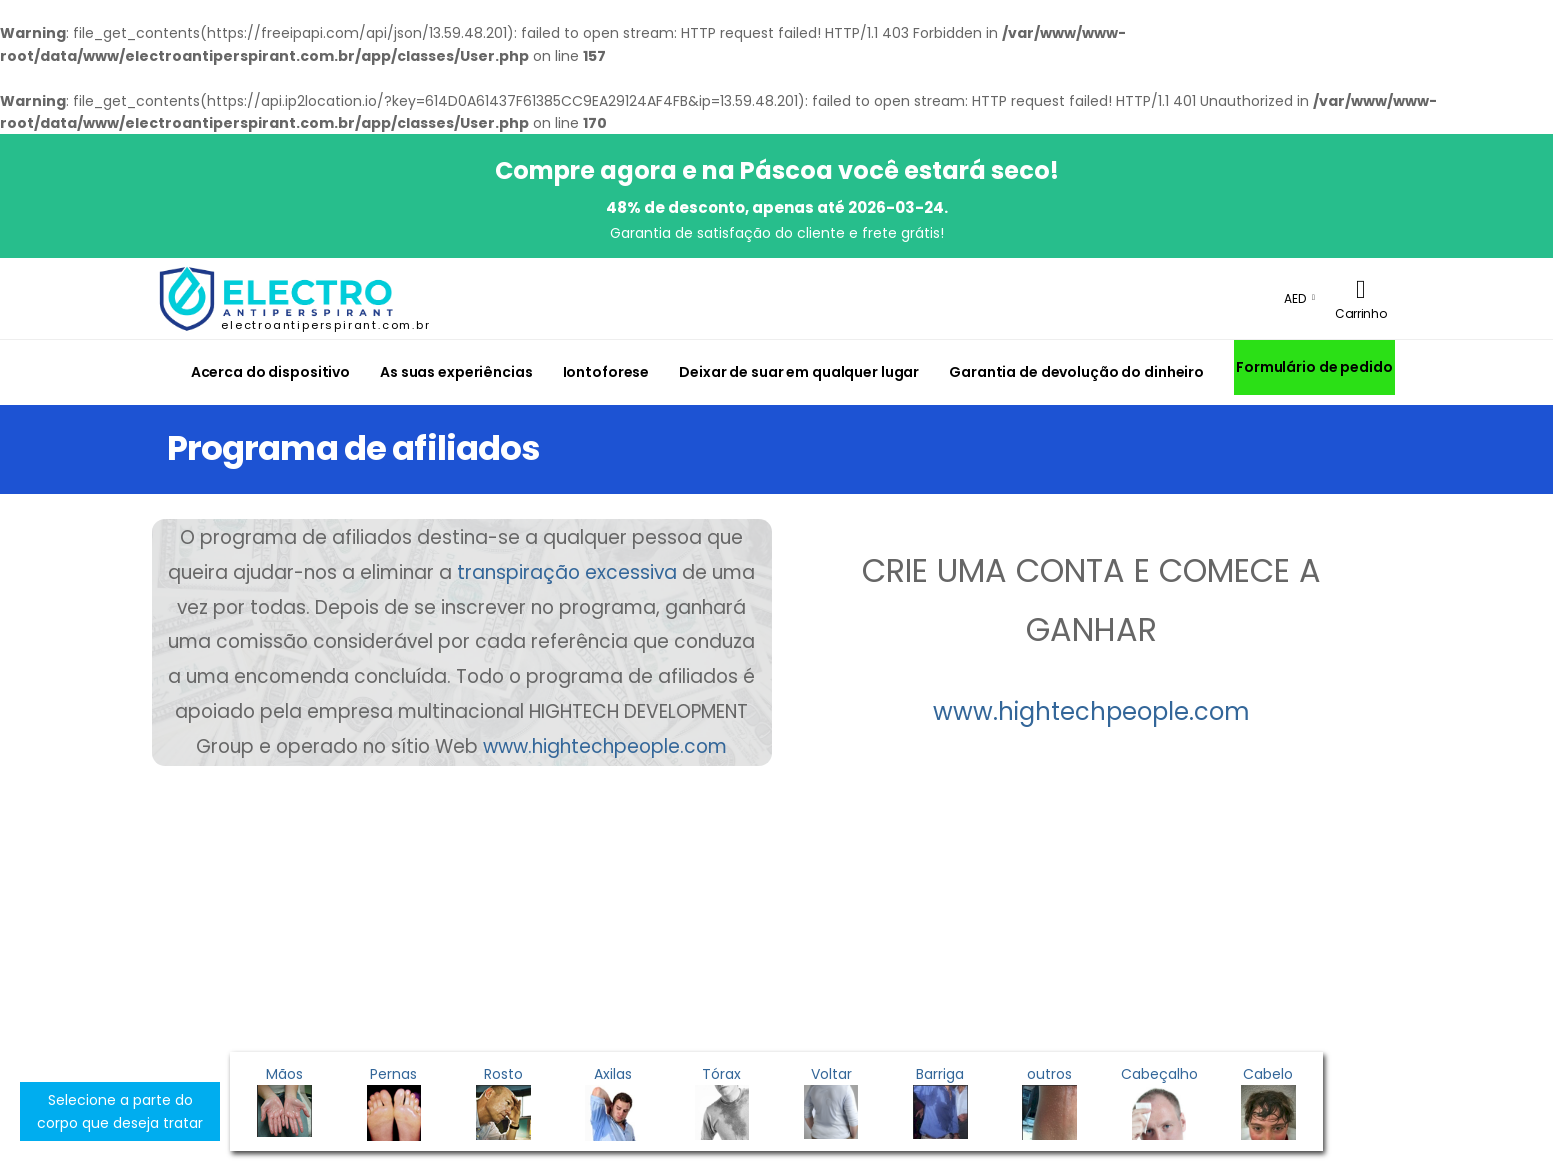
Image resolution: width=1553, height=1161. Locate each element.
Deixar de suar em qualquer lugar (799, 372)
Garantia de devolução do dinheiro (1076, 372)
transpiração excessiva (567, 572)
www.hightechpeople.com (605, 746)
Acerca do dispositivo (270, 372)
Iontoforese (606, 372)
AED (1295, 298)
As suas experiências (456, 372)
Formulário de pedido (1314, 367)
